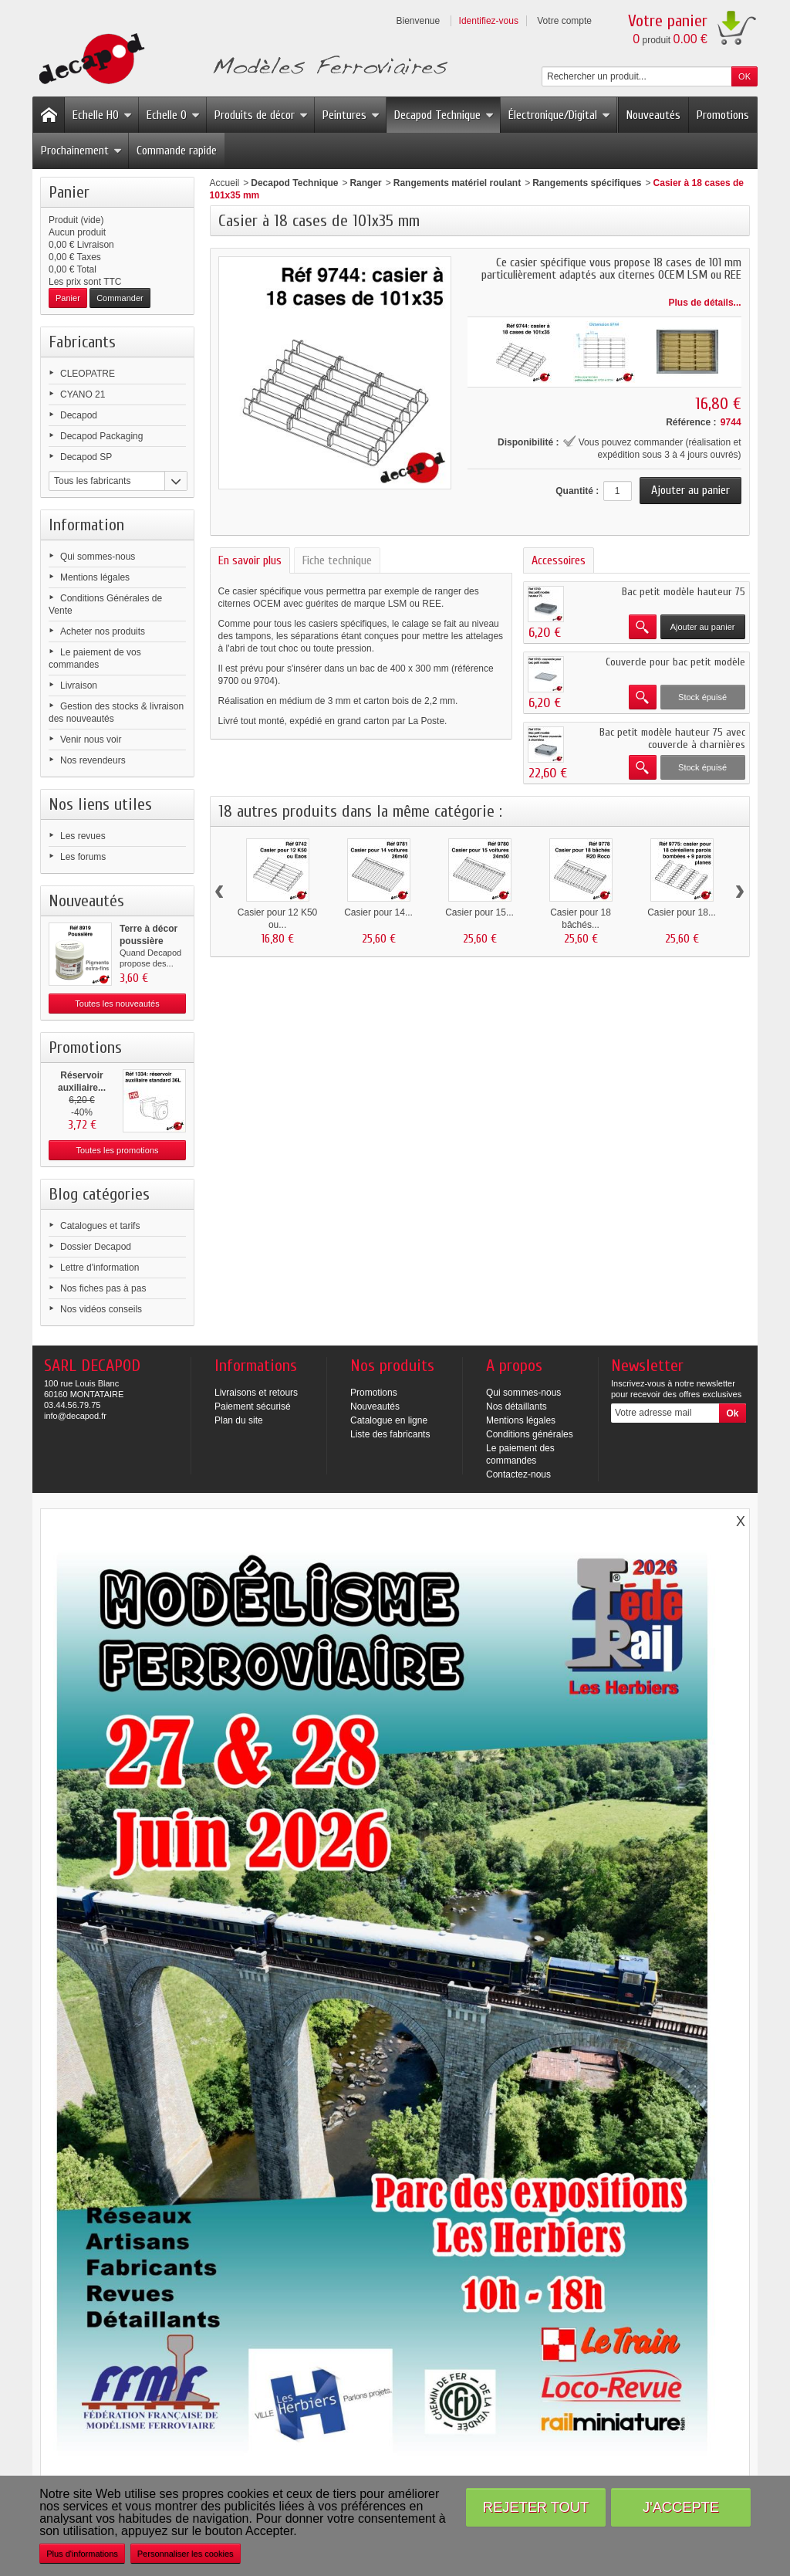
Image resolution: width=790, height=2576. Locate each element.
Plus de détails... (705, 302)
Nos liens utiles (100, 804)
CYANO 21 (82, 394)
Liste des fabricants (390, 1434)
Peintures (351, 115)
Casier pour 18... (681, 912)
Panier (69, 192)
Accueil (225, 183)
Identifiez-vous (488, 20)
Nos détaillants (516, 1406)
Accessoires (559, 560)
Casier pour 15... (479, 912)
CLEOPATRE (87, 373)
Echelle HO (102, 115)
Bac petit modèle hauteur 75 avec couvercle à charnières (672, 738)
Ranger (365, 183)
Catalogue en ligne (388, 1420)
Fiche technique (337, 560)
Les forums (83, 856)
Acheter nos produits (102, 631)
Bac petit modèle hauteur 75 (683, 591)
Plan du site (238, 1420)
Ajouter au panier (702, 626)
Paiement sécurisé (252, 1406)
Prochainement (81, 150)
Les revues (83, 836)
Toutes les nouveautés (117, 1003)
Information (86, 525)
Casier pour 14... (378, 912)
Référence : (691, 422)
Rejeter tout (536, 2507)
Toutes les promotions (117, 1150)
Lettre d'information (99, 1267)
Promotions (723, 115)
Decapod (78, 415)
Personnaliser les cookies (185, 2553)
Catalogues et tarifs (100, 1225)
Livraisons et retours (256, 1392)
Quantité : (577, 491)
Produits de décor (261, 115)
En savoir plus (250, 560)
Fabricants (82, 342)
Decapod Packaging (101, 436)
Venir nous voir (90, 739)
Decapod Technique (444, 115)
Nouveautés (653, 115)
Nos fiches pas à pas (103, 1288)
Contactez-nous (518, 1474)
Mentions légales (95, 577)
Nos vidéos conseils (101, 1309)
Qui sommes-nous (97, 556)
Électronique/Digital (559, 115)
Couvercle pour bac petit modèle (675, 662)
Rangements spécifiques (586, 183)
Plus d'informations (82, 2553)
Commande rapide (177, 150)
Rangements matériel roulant (457, 183)
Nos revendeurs (93, 760)
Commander (119, 298)
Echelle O (173, 115)
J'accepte (681, 2507)
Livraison (78, 685)
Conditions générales (529, 1434)
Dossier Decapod (95, 1246)
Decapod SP (86, 457)
